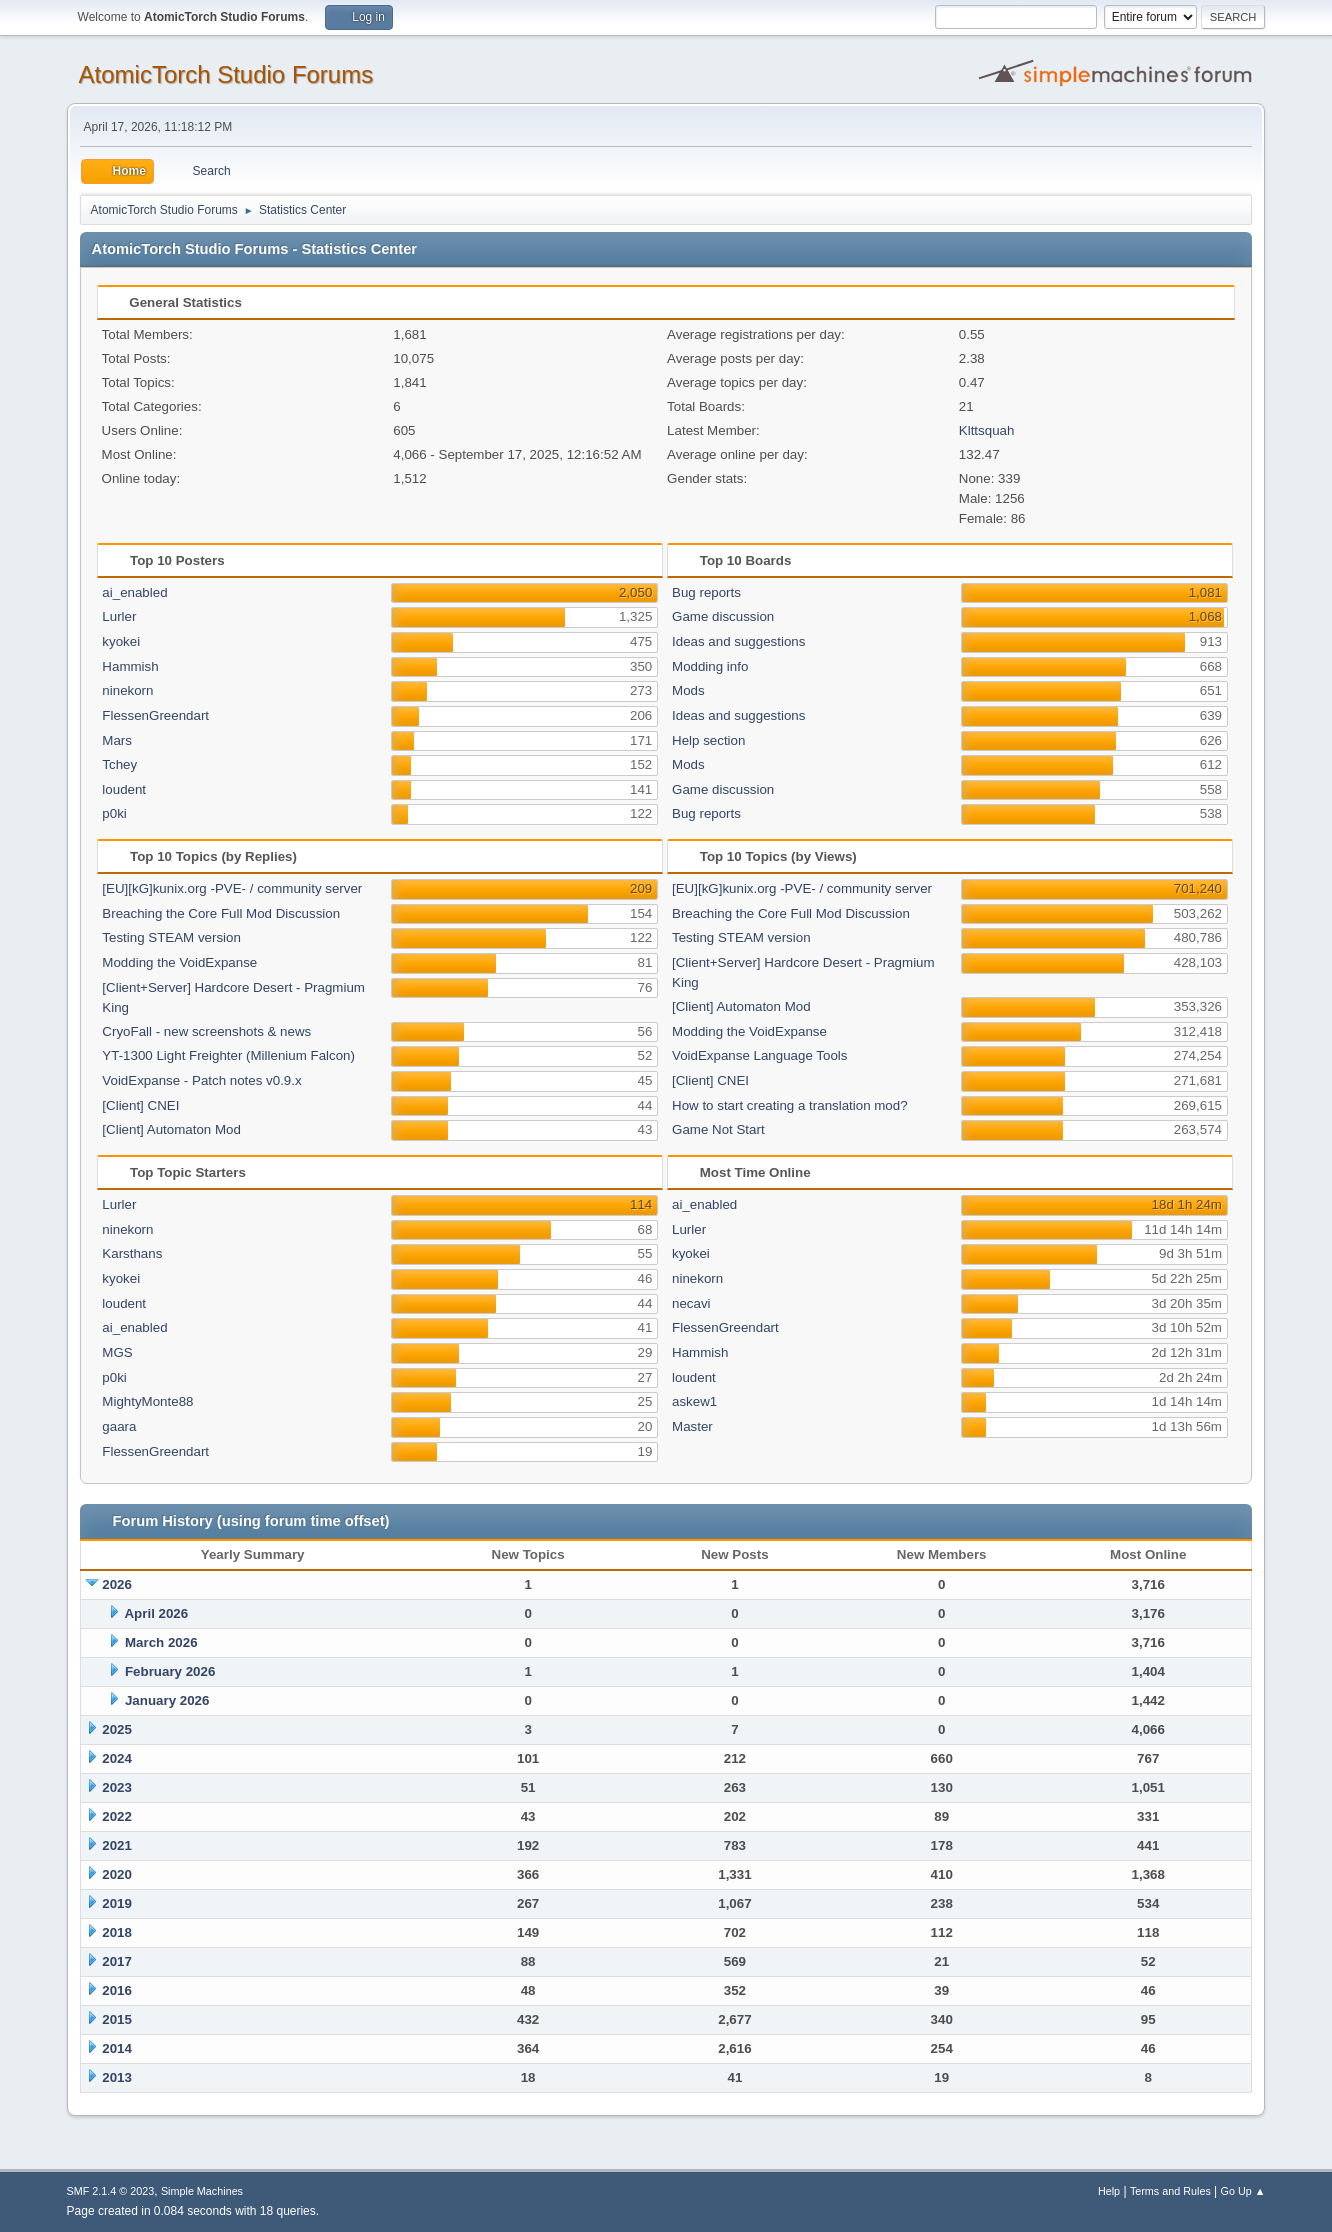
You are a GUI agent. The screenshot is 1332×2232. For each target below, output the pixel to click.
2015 (117, 2019)
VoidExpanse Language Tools (759, 1055)
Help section (708, 740)
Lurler (119, 616)
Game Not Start (718, 1129)
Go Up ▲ (1243, 2191)
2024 (117, 1758)
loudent (124, 789)
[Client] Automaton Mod (171, 1129)
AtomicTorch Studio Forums (226, 74)
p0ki (114, 813)
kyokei (121, 641)
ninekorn (127, 690)
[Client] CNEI (140, 1105)
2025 (117, 1729)
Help (1109, 2191)
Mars (117, 740)
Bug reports (706, 592)
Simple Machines (202, 2191)
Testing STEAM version (171, 937)
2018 (117, 1932)
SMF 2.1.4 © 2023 (111, 2191)
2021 (117, 1845)
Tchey (119, 764)
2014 (117, 2048)
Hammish (130, 666)
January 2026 (167, 1700)
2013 (117, 2077)
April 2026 (156, 1613)
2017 (117, 1961)
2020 (117, 1874)
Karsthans (132, 1253)
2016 (117, 1990)
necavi (691, 1303)
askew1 (694, 1401)
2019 (117, 1903)
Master (692, 1426)
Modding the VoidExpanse (179, 962)
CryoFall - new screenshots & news (206, 1031)
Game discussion (723, 616)
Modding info (710, 666)
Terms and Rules (1170, 2191)
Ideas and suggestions (738, 641)
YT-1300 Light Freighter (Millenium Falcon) (228, 1055)
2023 (117, 1787)
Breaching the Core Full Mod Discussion (221, 913)
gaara (119, 1426)
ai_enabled (134, 592)
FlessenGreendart (155, 715)
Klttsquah (987, 430)
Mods (688, 690)
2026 (117, 1584)
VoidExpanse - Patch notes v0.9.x (201, 1080)
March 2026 (161, 1642)
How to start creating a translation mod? (790, 1105)
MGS (117, 1352)
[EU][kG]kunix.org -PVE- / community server (232, 888)
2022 (117, 1816)
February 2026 (170, 1671)
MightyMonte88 (147, 1401)
